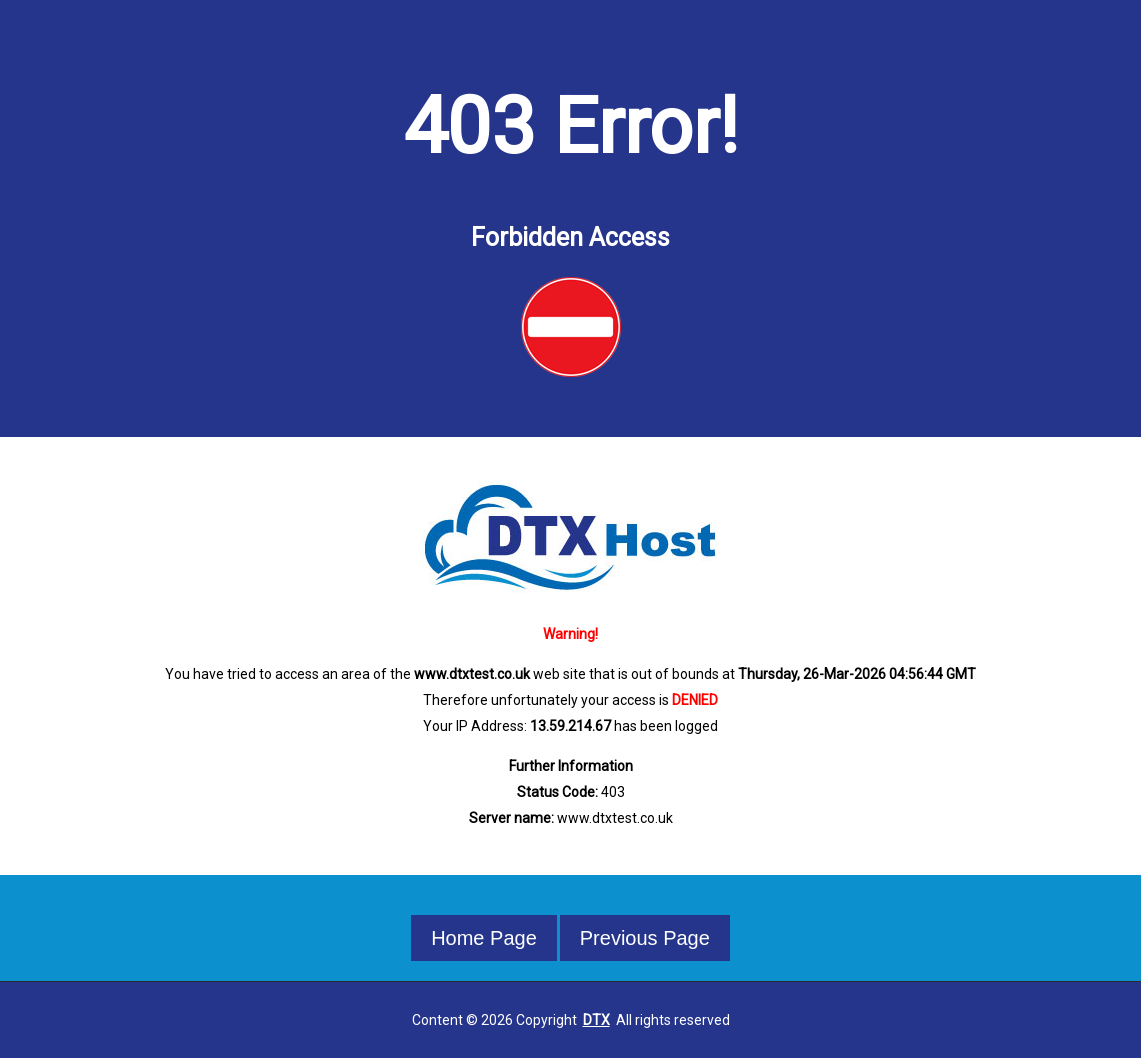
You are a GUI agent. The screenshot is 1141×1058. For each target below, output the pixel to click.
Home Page (484, 938)
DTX (596, 1020)
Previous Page (645, 938)
